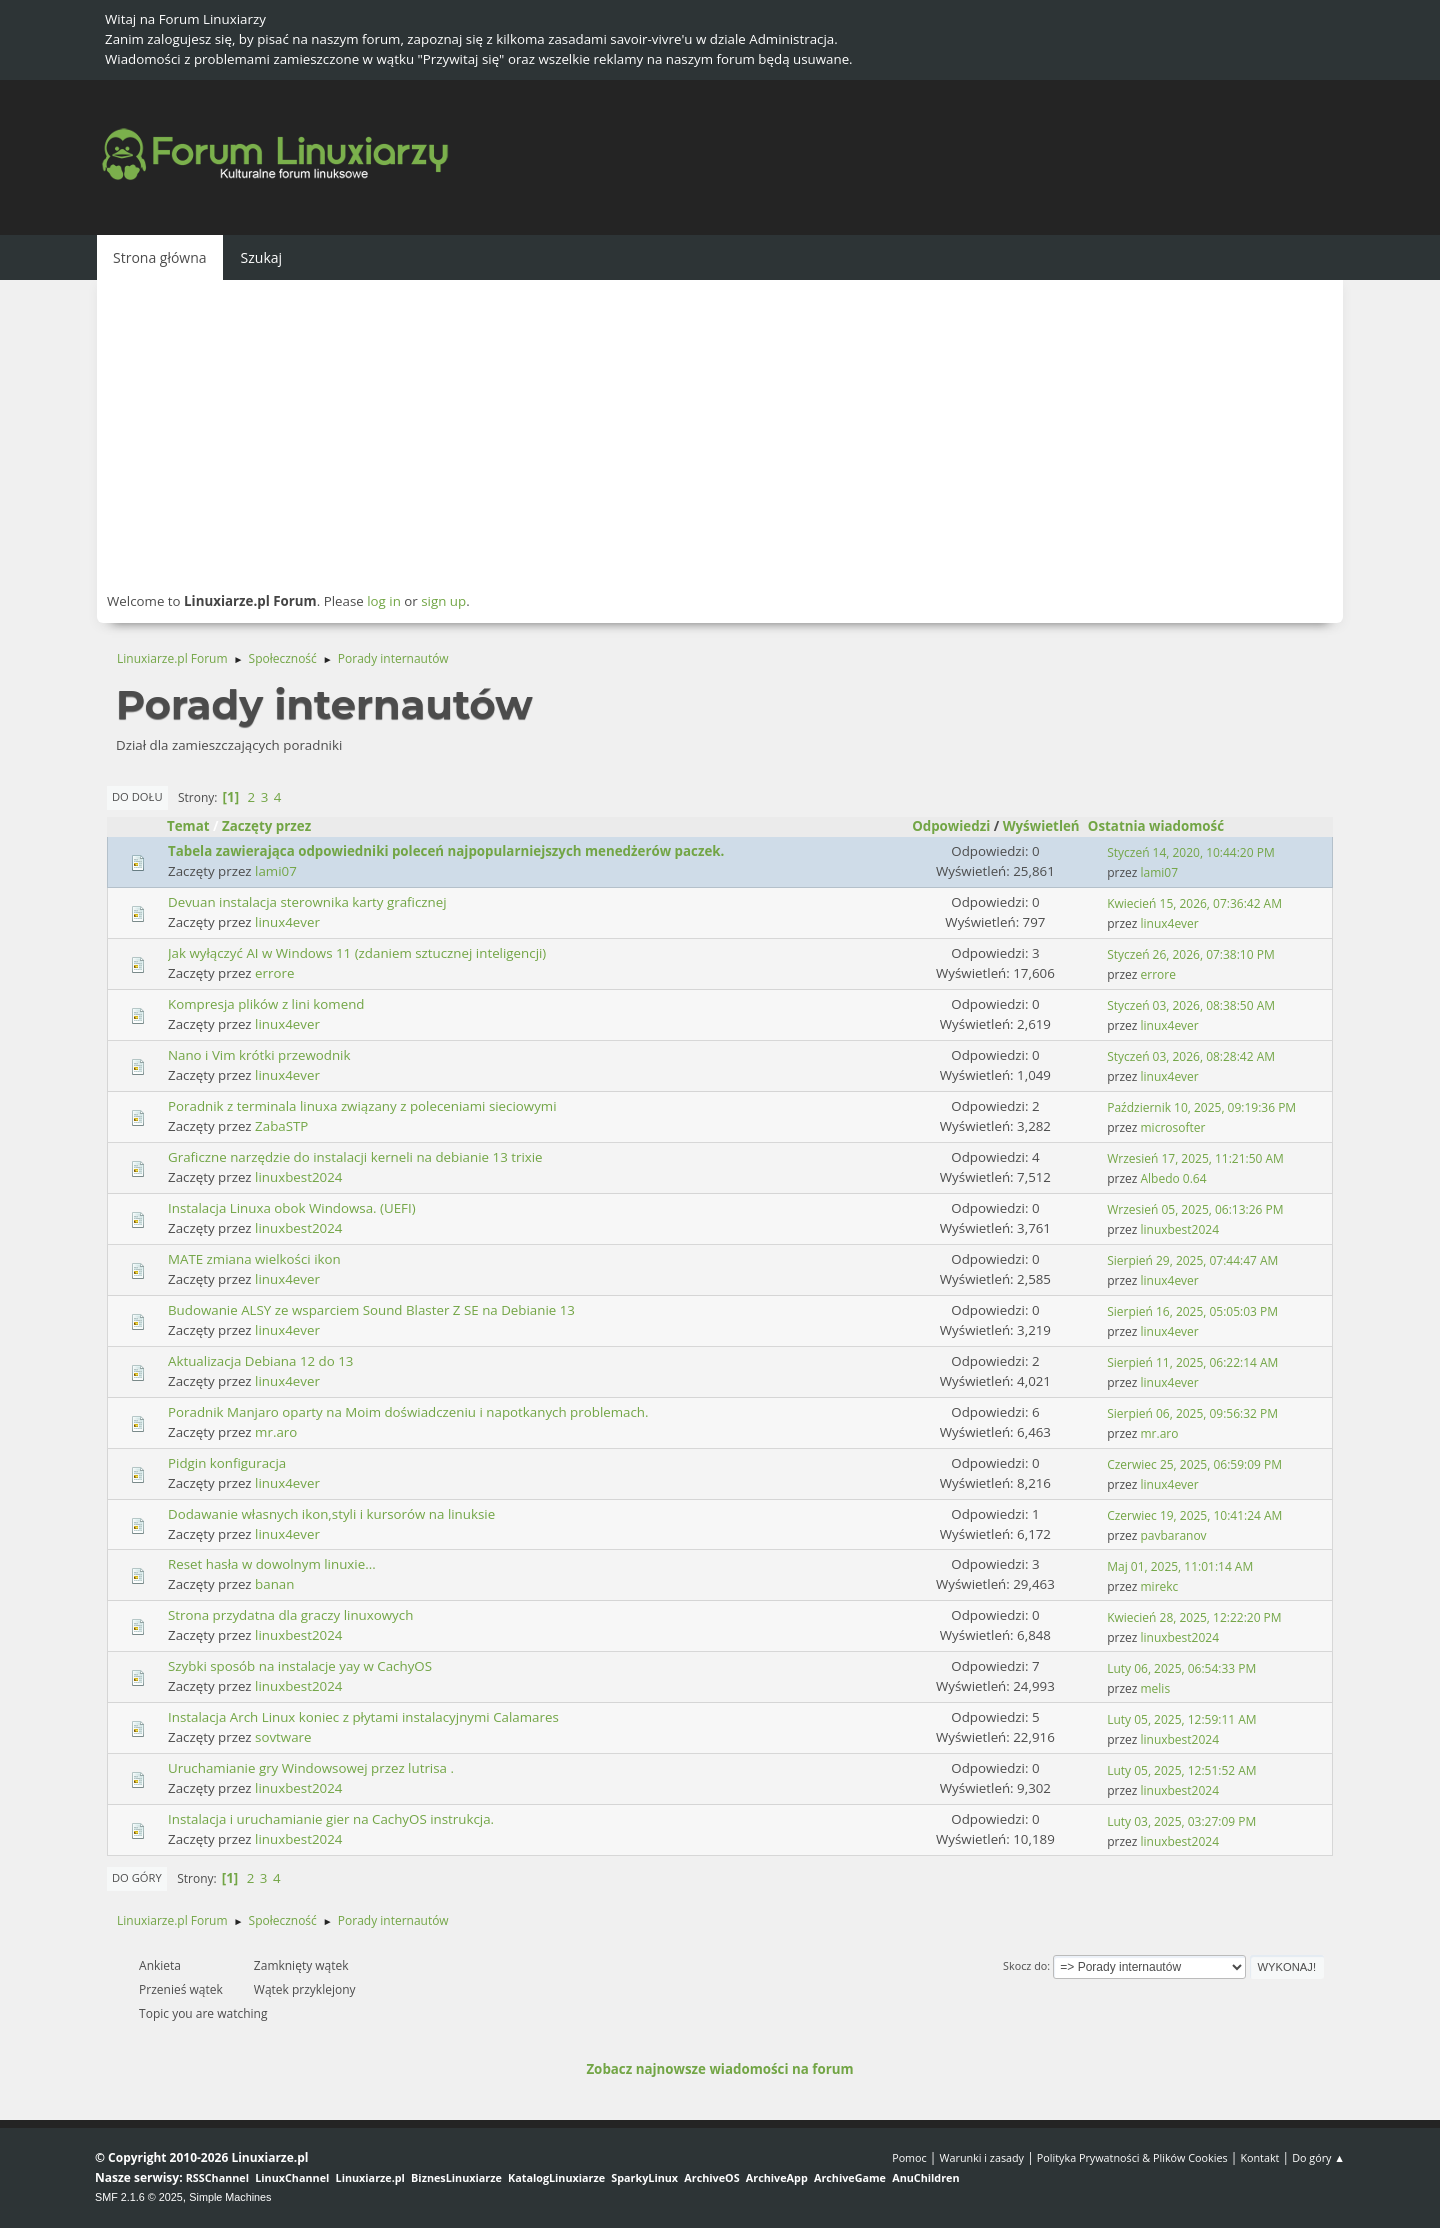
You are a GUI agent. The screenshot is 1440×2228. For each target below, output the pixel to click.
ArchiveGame (850, 2177)
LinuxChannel (292, 2177)
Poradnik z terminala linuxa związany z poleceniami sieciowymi (362, 1106)
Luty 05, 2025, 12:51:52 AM (1181, 1770)
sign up (443, 601)
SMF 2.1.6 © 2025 (139, 2197)
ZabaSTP (281, 1126)
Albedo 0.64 (1174, 1178)
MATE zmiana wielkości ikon (254, 1259)
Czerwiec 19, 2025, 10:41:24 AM (1194, 1515)
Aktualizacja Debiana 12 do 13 (260, 1361)
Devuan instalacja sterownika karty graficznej (307, 902)
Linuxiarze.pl (370, 2177)
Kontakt (1259, 2157)
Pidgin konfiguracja (227, 1463)
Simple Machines (230, 2197)
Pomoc (909, 2157)
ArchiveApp (777, 2177)
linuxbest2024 (298, 1177)
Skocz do (1025, 1965)
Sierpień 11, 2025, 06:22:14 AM (1192, 1362)
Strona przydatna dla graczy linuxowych (290, 1615)
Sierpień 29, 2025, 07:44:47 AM (1192, 1260)
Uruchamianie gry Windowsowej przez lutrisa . (311, 1768)
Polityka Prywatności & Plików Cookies (1132, 2157)
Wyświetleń (1041, 826)
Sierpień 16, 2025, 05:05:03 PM (1192, 1311)
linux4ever (287, 922)
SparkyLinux (644, 2177)
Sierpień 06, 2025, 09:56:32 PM (1192, 1413)
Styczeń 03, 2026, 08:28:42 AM (1191, 1056)
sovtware (283, 1737)
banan (274, 1584)
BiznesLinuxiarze (456, 2177)
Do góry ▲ (1318, 2157)
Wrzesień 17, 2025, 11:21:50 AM (1195, 1158)
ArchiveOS (711, 2177)
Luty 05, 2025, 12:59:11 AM (1181, 1719)
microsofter (1173, 1127)
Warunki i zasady (982, 2157)
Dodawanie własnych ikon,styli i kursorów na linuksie (331, 1514)
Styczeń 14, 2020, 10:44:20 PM (1190, 852)
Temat (188, 826)
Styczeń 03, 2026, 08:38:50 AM (1191, 1005)
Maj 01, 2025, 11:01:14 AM (1180, 1566)
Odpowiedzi (951, 826)
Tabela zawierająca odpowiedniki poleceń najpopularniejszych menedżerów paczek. (446, 851)
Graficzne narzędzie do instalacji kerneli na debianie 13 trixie (355, 1157)
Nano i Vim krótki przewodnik (259, 1055)
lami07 (276, 871)
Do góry (137, 1877)
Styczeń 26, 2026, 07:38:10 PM (1190, 954)
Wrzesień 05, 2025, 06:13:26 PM (1195, 1209)
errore (274, 973)
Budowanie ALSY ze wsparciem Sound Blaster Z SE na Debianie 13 (371, 1310)
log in (384, 601)
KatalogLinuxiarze (556, 2177)
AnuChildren (925, 2177)
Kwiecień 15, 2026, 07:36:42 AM (1194, 903)
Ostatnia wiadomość (1165, 826)
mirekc (1160, 1586)
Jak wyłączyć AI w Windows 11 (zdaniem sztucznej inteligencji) (357, 953)
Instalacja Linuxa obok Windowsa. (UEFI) (292, 1208)
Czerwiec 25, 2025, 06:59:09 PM (1194, 1464)
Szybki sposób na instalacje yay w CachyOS (300, 1666)
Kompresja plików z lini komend (266, 1004)
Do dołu (137, 796)
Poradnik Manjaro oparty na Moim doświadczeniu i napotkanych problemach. (408, 1412)
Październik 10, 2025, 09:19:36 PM (1201, 1107)
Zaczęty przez (266, 826)
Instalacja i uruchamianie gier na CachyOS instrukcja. (331, 1819)
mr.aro (276, 1432)
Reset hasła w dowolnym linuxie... (272, 1564)
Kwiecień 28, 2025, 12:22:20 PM (1194, 1617)
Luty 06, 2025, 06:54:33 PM (1181, 1668)
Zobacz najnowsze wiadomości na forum (719, 2069)
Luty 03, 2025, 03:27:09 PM (1181, 1821)
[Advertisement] (720, 435)
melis (1156, 1688)
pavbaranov (1174, 1535)
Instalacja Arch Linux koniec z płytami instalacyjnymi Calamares (363, 1717)
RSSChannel (217, 2177)
